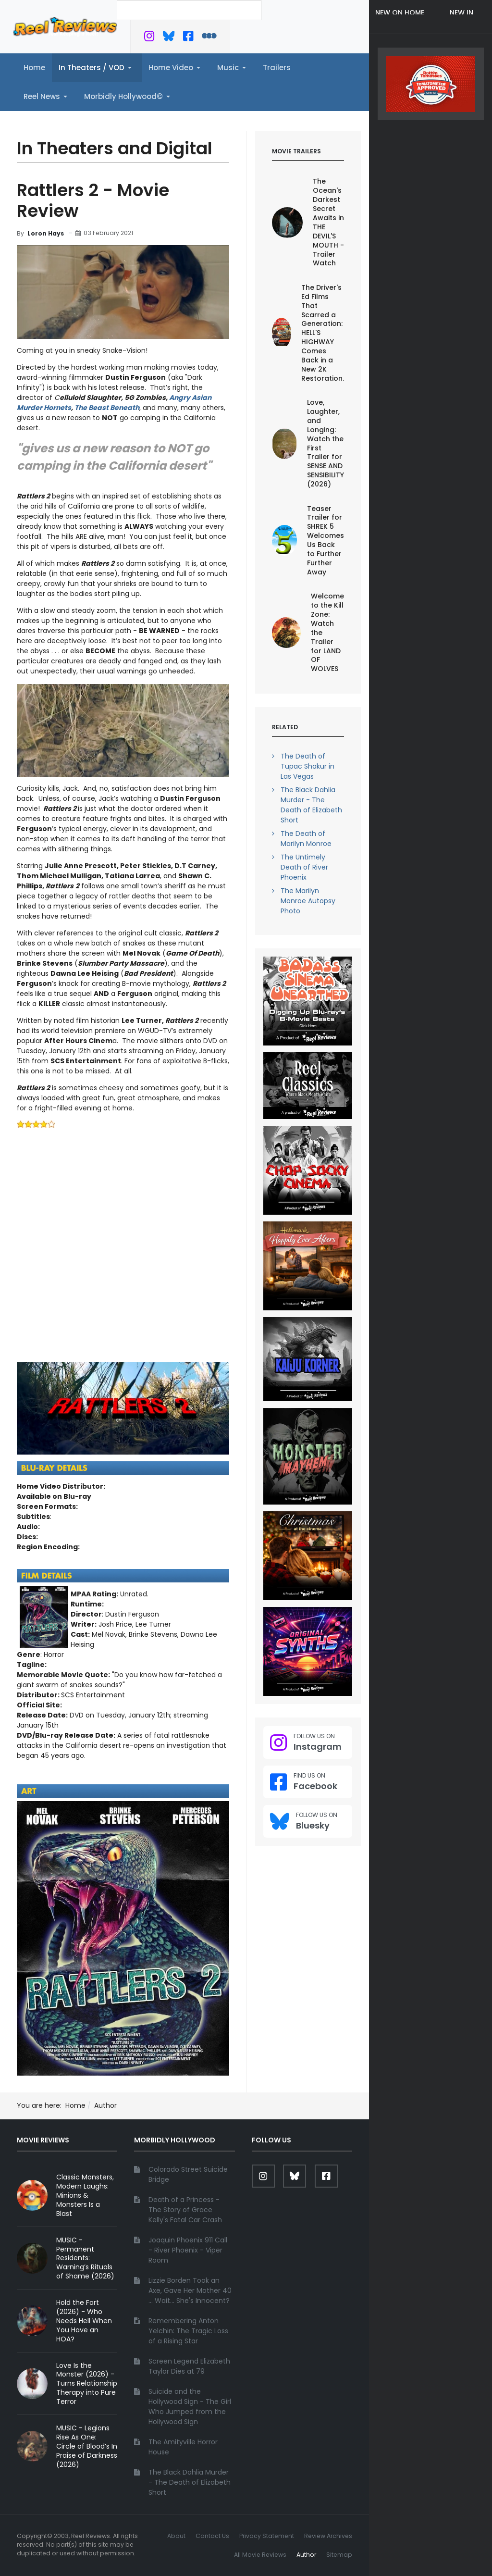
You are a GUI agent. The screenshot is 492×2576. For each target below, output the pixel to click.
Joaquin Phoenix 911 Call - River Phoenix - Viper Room (187, 2250)
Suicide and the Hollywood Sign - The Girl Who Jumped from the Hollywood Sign (189, 2407)
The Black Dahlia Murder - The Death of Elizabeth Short (311, 805)
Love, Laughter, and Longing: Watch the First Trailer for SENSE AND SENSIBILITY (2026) (325, 443)
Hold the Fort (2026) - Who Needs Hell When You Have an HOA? (84, 2321)
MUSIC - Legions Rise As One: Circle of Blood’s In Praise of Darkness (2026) (86, 2446)
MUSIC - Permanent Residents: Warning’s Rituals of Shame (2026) (85, 2258)
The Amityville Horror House (183, 2447)
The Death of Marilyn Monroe (306, 838)
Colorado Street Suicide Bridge (188, 2174)
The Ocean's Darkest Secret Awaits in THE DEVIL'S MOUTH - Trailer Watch (328, 222)
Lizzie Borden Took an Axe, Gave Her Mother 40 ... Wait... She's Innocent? (190, 2290)
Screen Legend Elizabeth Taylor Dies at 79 (189, 2366)
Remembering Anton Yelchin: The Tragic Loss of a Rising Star (188, 2331)
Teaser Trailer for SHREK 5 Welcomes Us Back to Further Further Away (325, 540)
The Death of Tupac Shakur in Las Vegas (307, 766)
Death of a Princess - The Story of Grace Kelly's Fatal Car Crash (185, 2210)
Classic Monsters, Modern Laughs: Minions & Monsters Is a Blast (85, 2195)
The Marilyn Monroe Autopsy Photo (308, 901)
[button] (97, 67)
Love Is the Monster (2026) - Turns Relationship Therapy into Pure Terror (86, 2384)
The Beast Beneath (106, 407)
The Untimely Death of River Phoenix (304, 867)
